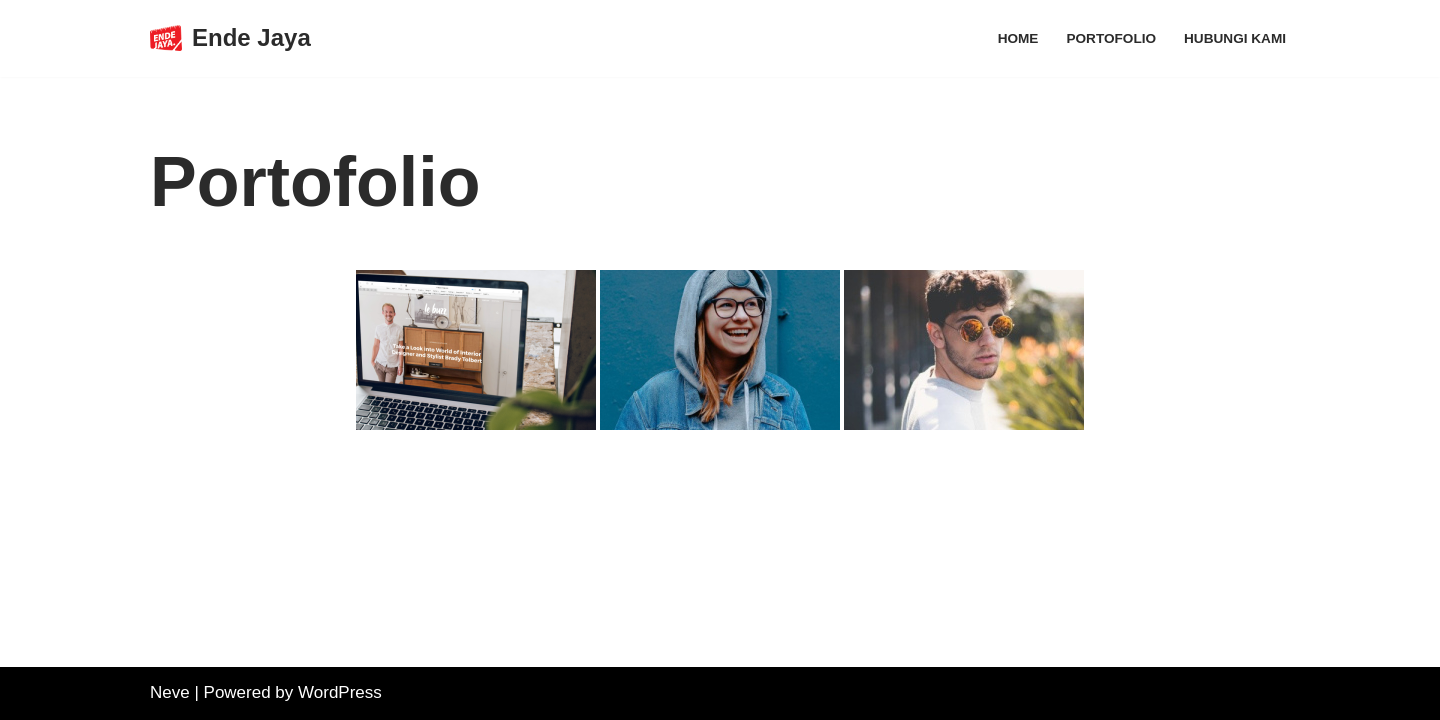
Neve (170, 692)
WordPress (340, 692)
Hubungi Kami (1235, 38)
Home (1018, 38)
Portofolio (1111, 38)
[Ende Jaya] (230, 38)
